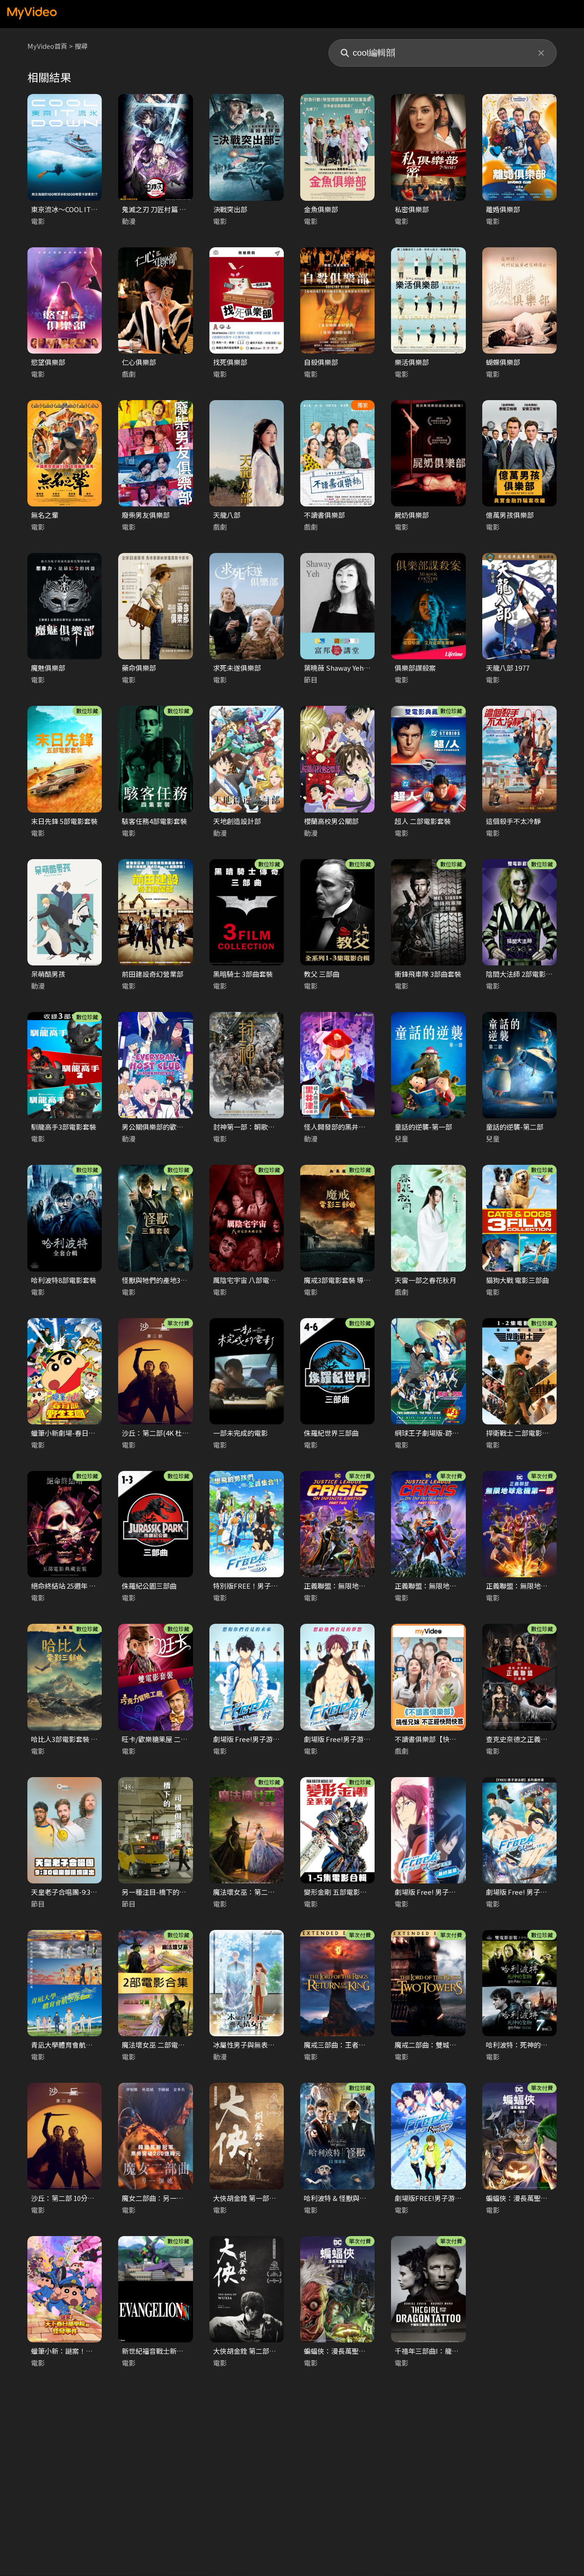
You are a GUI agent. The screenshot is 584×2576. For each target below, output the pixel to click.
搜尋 (83, 46)
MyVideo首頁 (48, 46)
